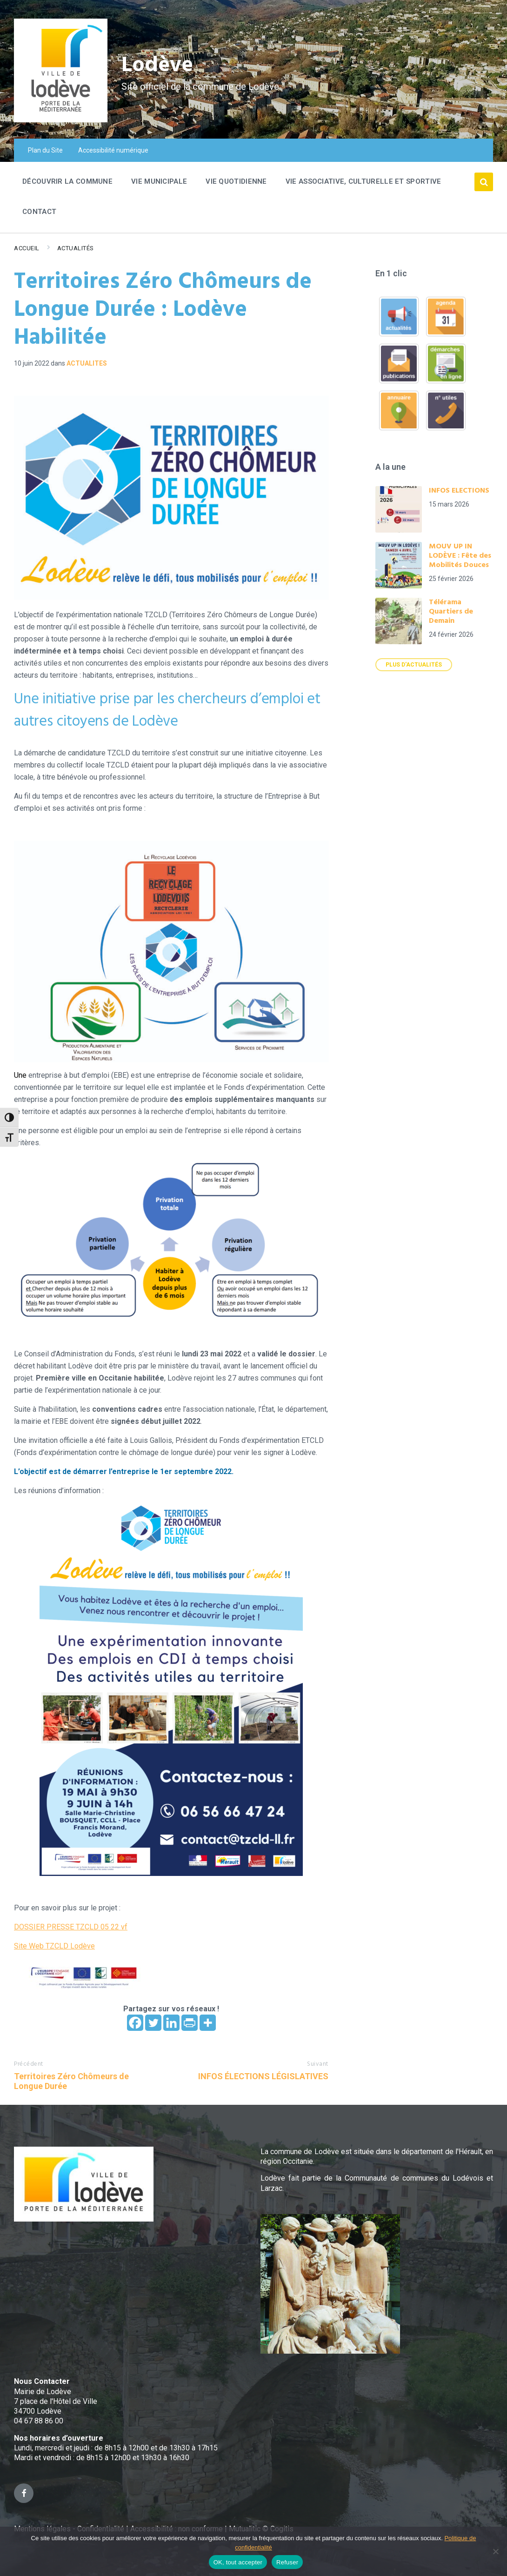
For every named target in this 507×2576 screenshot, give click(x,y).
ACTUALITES (87, 363)
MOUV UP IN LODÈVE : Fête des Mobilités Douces (460, 556)
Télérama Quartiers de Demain (451, 611)
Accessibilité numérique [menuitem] (113, 150)
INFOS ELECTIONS (459, 491)
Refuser (287, 2562)
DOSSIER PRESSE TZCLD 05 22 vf (70, 1926)
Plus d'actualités (414, 664)
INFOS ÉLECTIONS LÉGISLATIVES (263, 2076)
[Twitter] (153, 2023)
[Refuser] (495, 2551)
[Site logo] (60, 119)
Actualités (75, 248)
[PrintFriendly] (189, 2023)
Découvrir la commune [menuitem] (67, 181)
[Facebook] (135, 2023)
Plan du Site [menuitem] (45, 150)
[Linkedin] (171, 2023)
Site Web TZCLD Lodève (54, 1946)
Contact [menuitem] (39, 211)
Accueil (27, 248)
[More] (208, 2023)
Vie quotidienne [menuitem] (236, 181)
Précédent (28, 2064)
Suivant (317, 2064)
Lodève (158, 65)
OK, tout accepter (237, 2562)
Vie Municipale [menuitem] (159, 181)
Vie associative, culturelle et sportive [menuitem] (363, 181)
